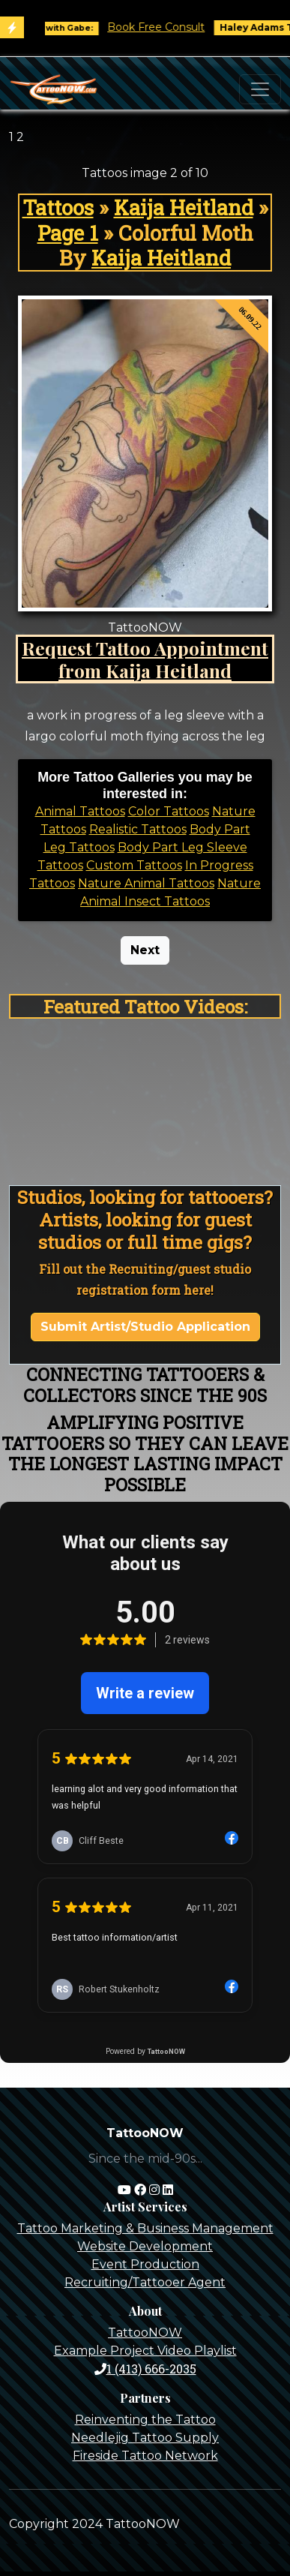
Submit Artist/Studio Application (145, 1327)
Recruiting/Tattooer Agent (145, 2282)
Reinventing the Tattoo (145, 2419)
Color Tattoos (168, 811)
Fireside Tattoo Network (145, 2455)
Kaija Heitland (183, 207)
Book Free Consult (166, 27)
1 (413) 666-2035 (145, 2368)
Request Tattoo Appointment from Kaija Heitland (145, 659)
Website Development (145, 2246)
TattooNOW (145, 2332)
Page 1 (67, 233)
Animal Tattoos (80, 811)
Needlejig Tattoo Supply (145, 2437)
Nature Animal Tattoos (146, 883)
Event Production (145, 2264)
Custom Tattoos (134, 865)
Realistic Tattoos (138, 829)
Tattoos (58, 207)
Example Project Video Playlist (145, 2350)
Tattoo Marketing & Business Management (145, 2228)
